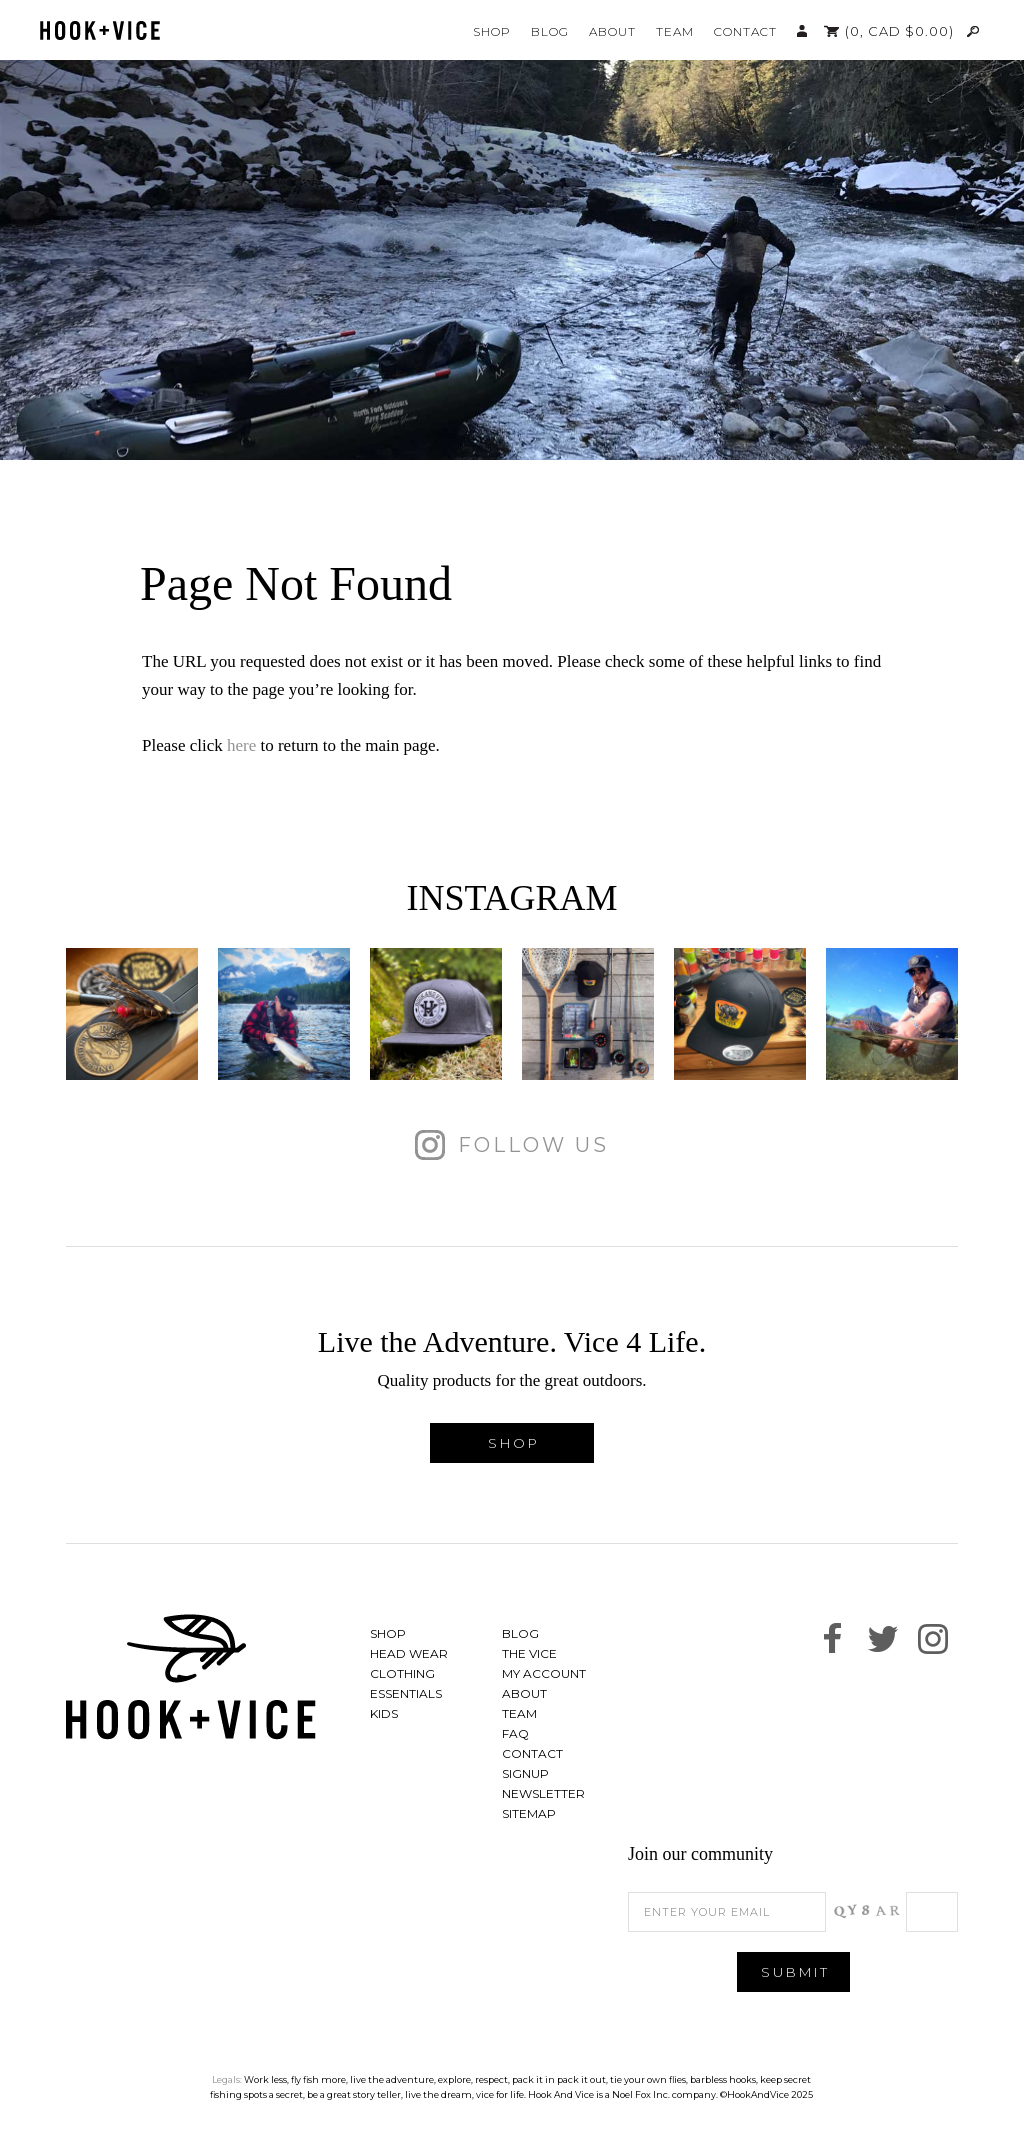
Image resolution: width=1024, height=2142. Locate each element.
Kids (384, 1713)
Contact (745, 31)
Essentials (406, 1693)
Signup (525, 1773)
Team (675, 31)
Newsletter (543, 1793)
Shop (492, 31)
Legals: (227, 2079)
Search (974, 31)
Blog (550, 31)
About (612, 31)
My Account (802, 31)
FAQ (515, 1733)
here (241, 745)
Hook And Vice (191, 1677)
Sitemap (529, 1813)
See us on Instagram (933, 1639)
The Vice (529, 1653)
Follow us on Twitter (883, 1639)
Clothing (402, 1673)
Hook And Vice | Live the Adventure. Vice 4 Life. (100, 31)
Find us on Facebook (833, 1639)
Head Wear (409, 1653)
